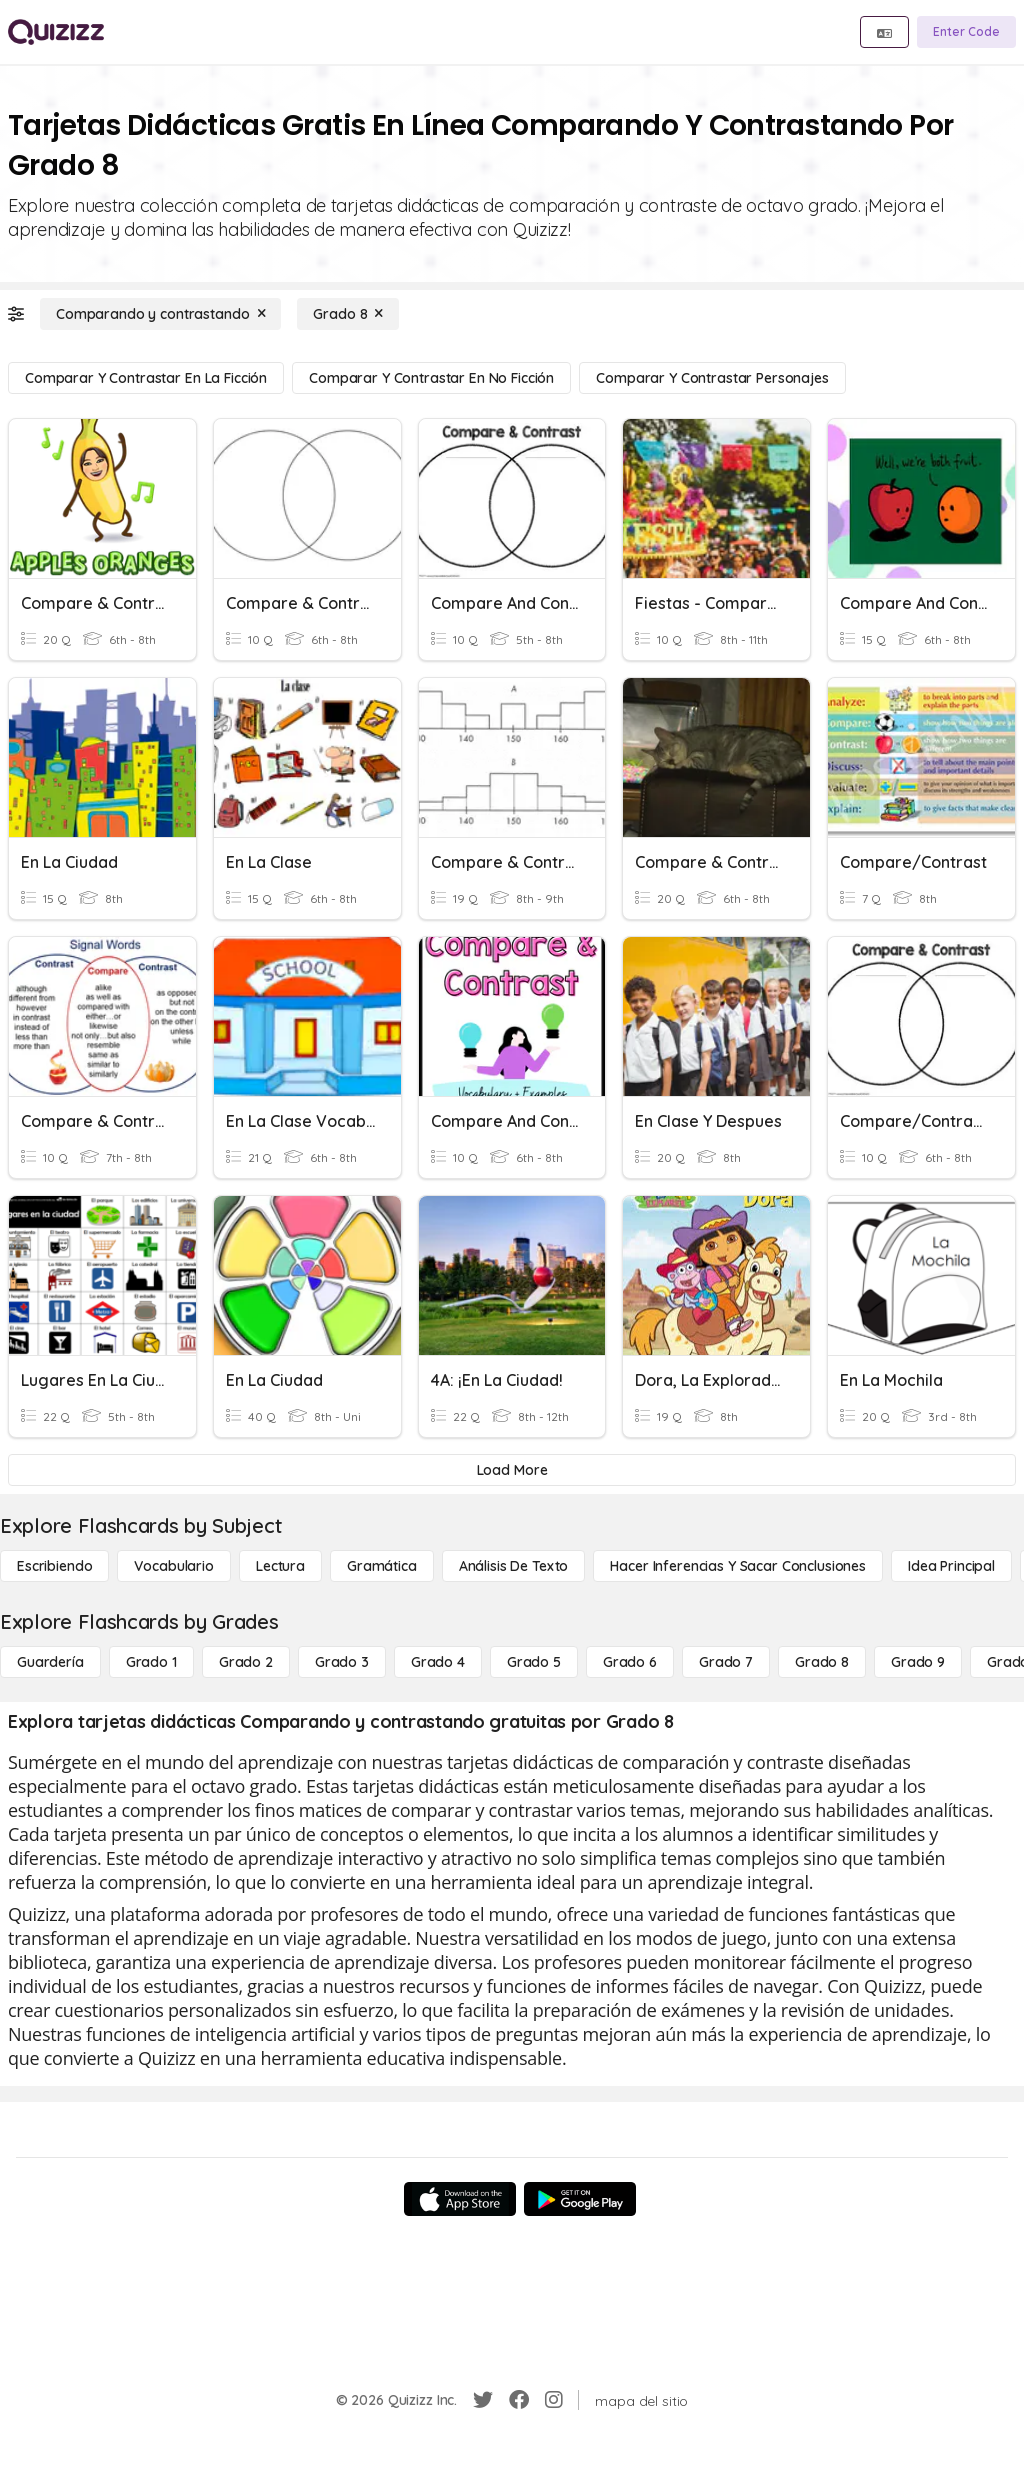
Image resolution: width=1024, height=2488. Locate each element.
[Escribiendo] (54, 1566)
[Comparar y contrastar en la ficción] (146, 378)
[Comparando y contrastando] (160, 314)
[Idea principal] (951, 1566)
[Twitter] (483, 2400)
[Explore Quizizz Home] (56, 32)
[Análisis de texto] (514, 1566)
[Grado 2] (246, 1662)
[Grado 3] (342, 1662)
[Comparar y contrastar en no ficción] (431, 378)
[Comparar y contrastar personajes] (712, 378)
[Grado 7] (726, 1662)
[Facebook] (519, 2400)
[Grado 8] (348, 314)
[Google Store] (580, 2199)
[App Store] (460, 2199)
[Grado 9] (918, 1662)
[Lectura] (280, 1566)
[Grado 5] (534, 1662)
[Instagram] (554, 2400)
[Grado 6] (630, 1662)
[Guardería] (50, 1662)
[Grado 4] (438, 1662)
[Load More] (512, 1470)
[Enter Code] (966, 32)
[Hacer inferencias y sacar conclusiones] (738, 1566)
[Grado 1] (151, 1662)
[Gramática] (382, 1566)
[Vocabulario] (173, 1566)
